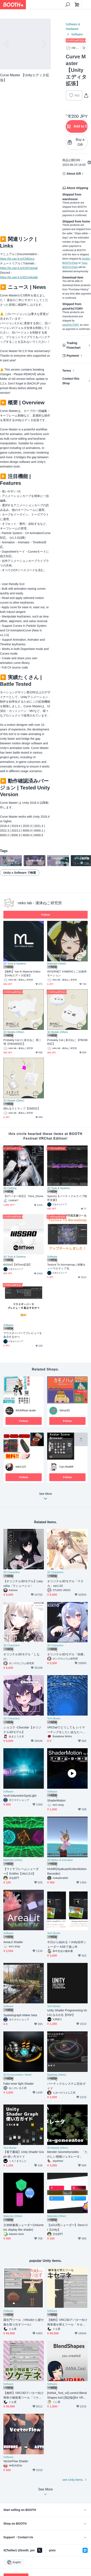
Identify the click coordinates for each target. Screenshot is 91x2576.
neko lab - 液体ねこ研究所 (40, 903)
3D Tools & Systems (14, 963)
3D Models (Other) (13, 1032)
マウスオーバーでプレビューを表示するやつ (22, 1335)
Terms (66, 370)
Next (44, 44)
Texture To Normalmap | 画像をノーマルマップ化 (66, 1266)
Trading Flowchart (73, 345)
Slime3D (64, 1410)
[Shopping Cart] (77, 4)
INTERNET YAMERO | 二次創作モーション (67, 973)
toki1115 (21, 1466)
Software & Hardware (73, 27)
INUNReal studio (26, 1410)
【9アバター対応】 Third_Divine (23, 1196)
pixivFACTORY (70, 324)
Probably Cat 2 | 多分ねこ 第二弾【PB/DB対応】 (22, 1041)
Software (77, 34)
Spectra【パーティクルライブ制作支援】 (67, 1198)
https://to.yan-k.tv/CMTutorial (18, 268)
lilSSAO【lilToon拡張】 (17, 1264)
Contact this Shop (70, 381)
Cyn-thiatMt (66, 1466)
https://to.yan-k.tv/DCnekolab (19, 277)
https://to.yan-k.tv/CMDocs (17, 258)
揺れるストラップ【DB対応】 (21, 1108)
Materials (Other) (56, 963)
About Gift (74, 173)
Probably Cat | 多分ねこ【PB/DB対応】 (67, 1041)
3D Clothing (10, 1188)
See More (45, 1497)
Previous (6, 44)
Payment (73, 355)
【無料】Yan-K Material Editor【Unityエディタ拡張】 (22, 973)
